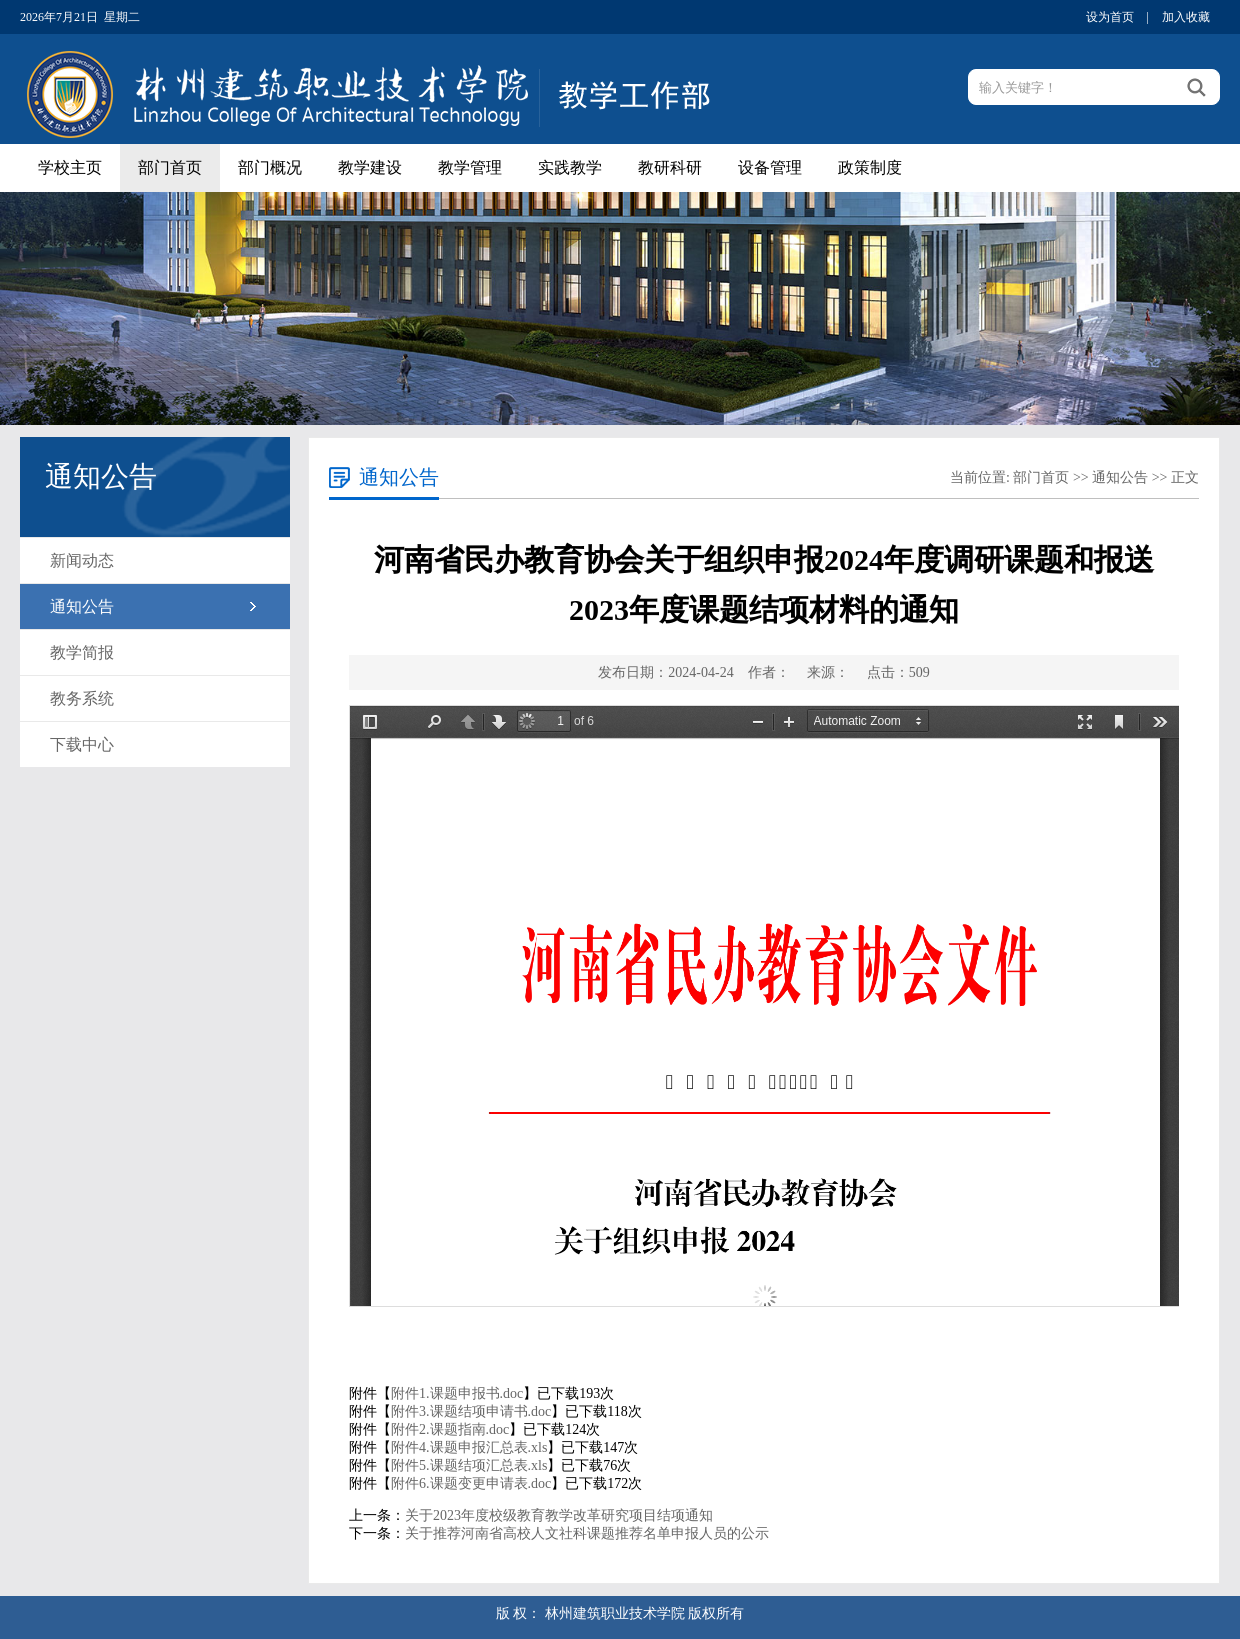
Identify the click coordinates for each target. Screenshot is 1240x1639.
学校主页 (70, 167)
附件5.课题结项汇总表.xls (469, 1465)
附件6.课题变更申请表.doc (471, 1483)
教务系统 (82, 698)
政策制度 (870, 167)
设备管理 (770, 167)
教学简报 (82, 652)
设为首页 (1110, 17)
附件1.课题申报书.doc (457, 1393)
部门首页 (170, 167)
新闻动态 (82, 560)
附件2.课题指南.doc (450, 1429)
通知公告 (82, 606)
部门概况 (270, 167)
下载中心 (82, 744)
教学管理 (470, 167)
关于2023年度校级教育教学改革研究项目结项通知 (559, 1515)
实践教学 (570, 167)
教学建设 (370, 167)
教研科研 (670, 167)
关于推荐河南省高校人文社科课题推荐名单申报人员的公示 (587, 1533)
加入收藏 (1186, 17)
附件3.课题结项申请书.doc (471, 1411)
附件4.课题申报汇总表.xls (469, 1447)
